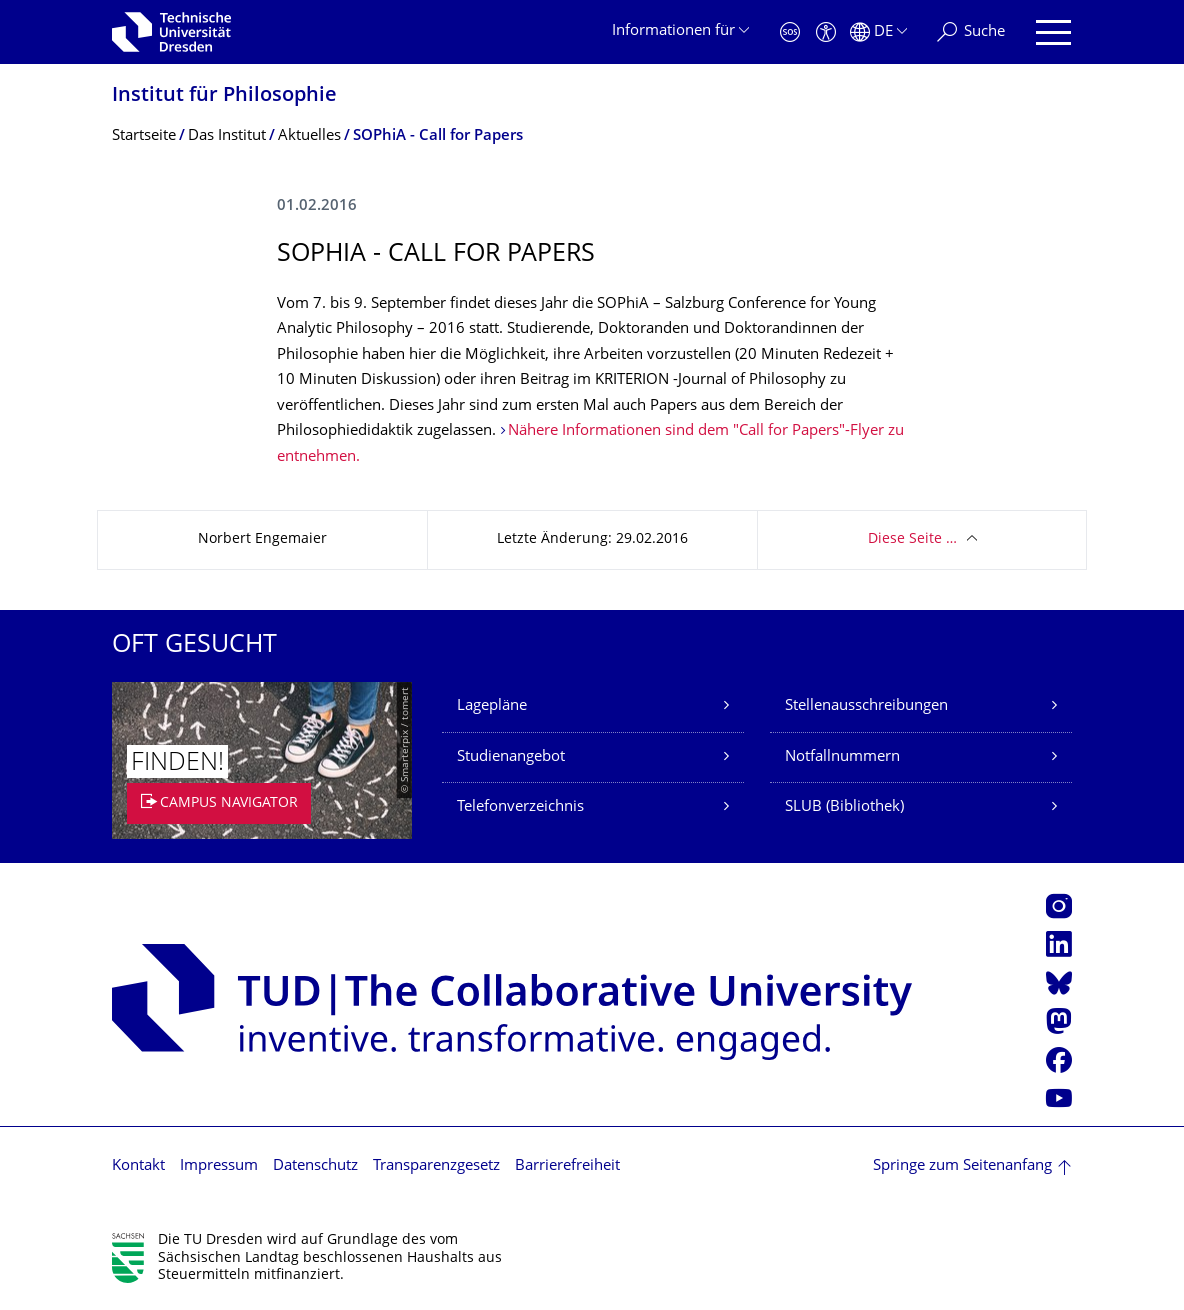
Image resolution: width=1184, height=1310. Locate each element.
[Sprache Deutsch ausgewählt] (878, 32)
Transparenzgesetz (436, 1166)
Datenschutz (315, 1166)
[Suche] (971, 32)
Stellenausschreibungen (866, 706)
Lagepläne (492, 706)
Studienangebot (511, 757)
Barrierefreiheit (567, 1166)
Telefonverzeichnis (520, 807)
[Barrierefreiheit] (826, 32)
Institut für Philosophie (224, 96)
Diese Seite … (912, 539)
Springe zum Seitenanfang (962, 1166)
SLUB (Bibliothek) (844, 807)
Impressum (219, 1166)
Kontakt (138, 1166)
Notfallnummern (842, 757)
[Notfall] (790, 32)
